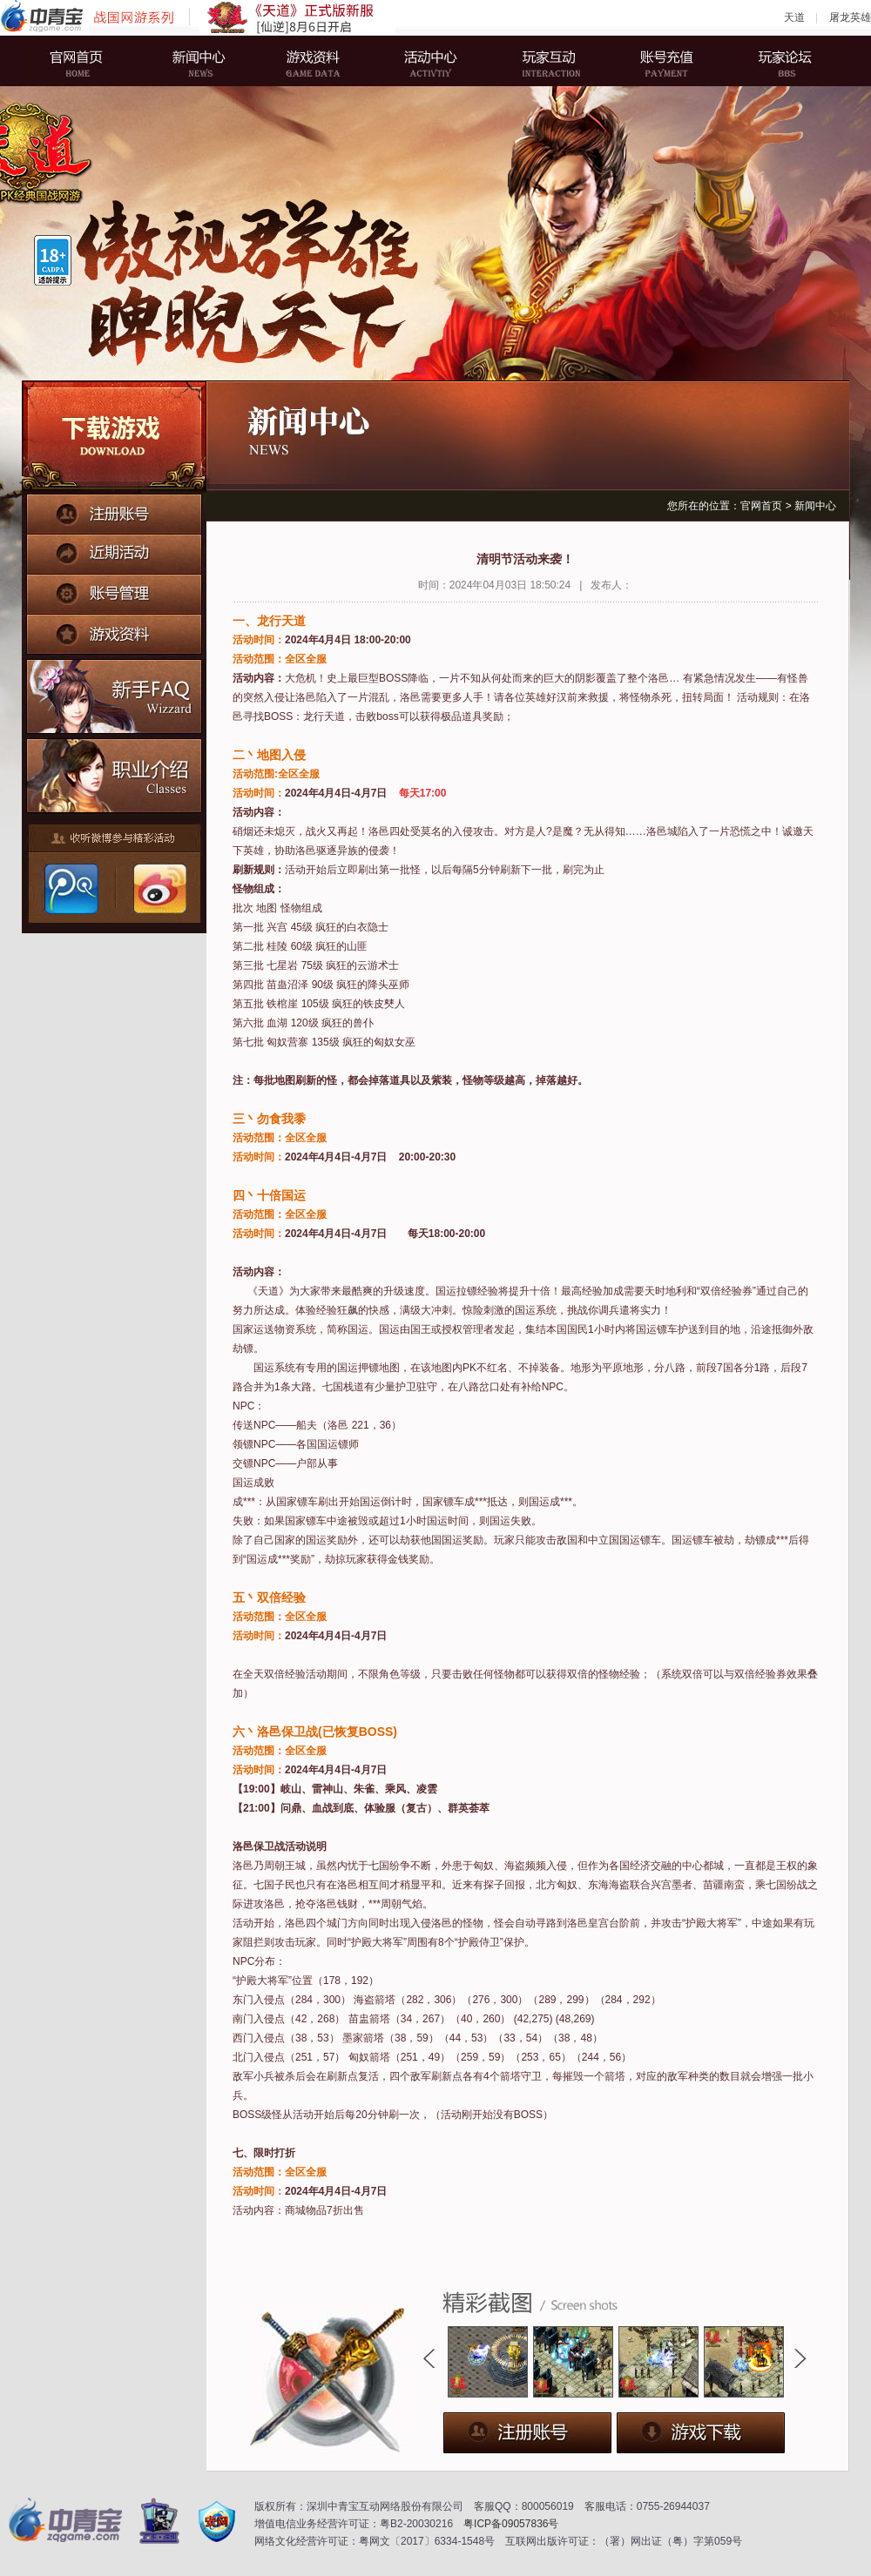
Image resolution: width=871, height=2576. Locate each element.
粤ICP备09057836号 (510, 2524)
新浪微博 (158, 888)
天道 (794, 17)
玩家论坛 (770, 61)
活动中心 (431, 61)
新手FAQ (114, 694)
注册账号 (114, 513)
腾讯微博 (71, 888)
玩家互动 (544, 61)
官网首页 (91, 61)
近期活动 (114, 551)
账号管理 (114, 589)
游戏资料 (317, 61)
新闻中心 (204, 61)
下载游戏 (114, 437)
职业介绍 (114, 772)
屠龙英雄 (850, 17)
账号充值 (657, 61)
